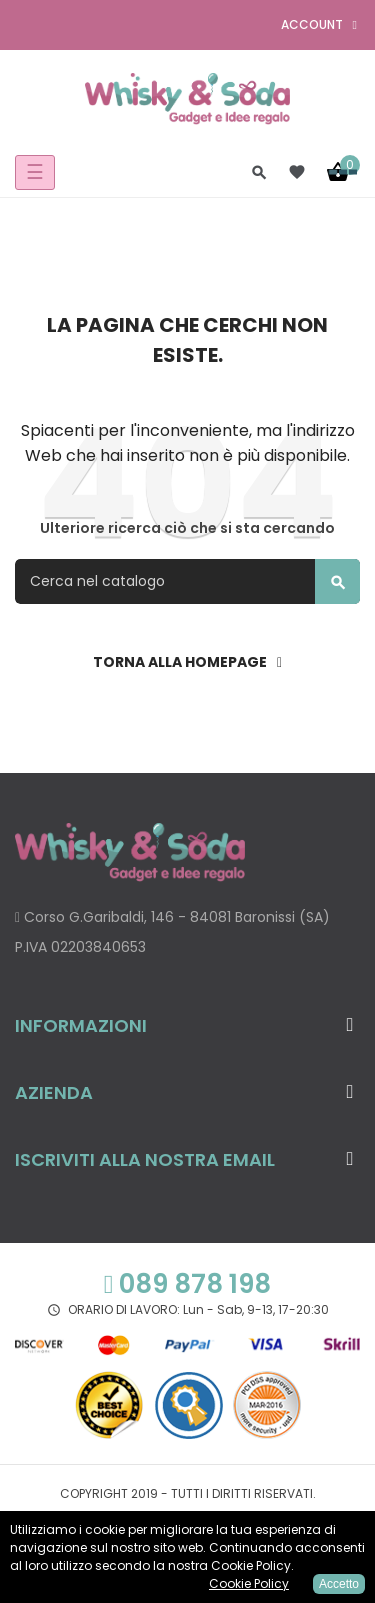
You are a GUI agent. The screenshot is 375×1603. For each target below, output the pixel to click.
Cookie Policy (249, 1583)
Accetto (339, 1584)
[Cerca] (187, 581)
